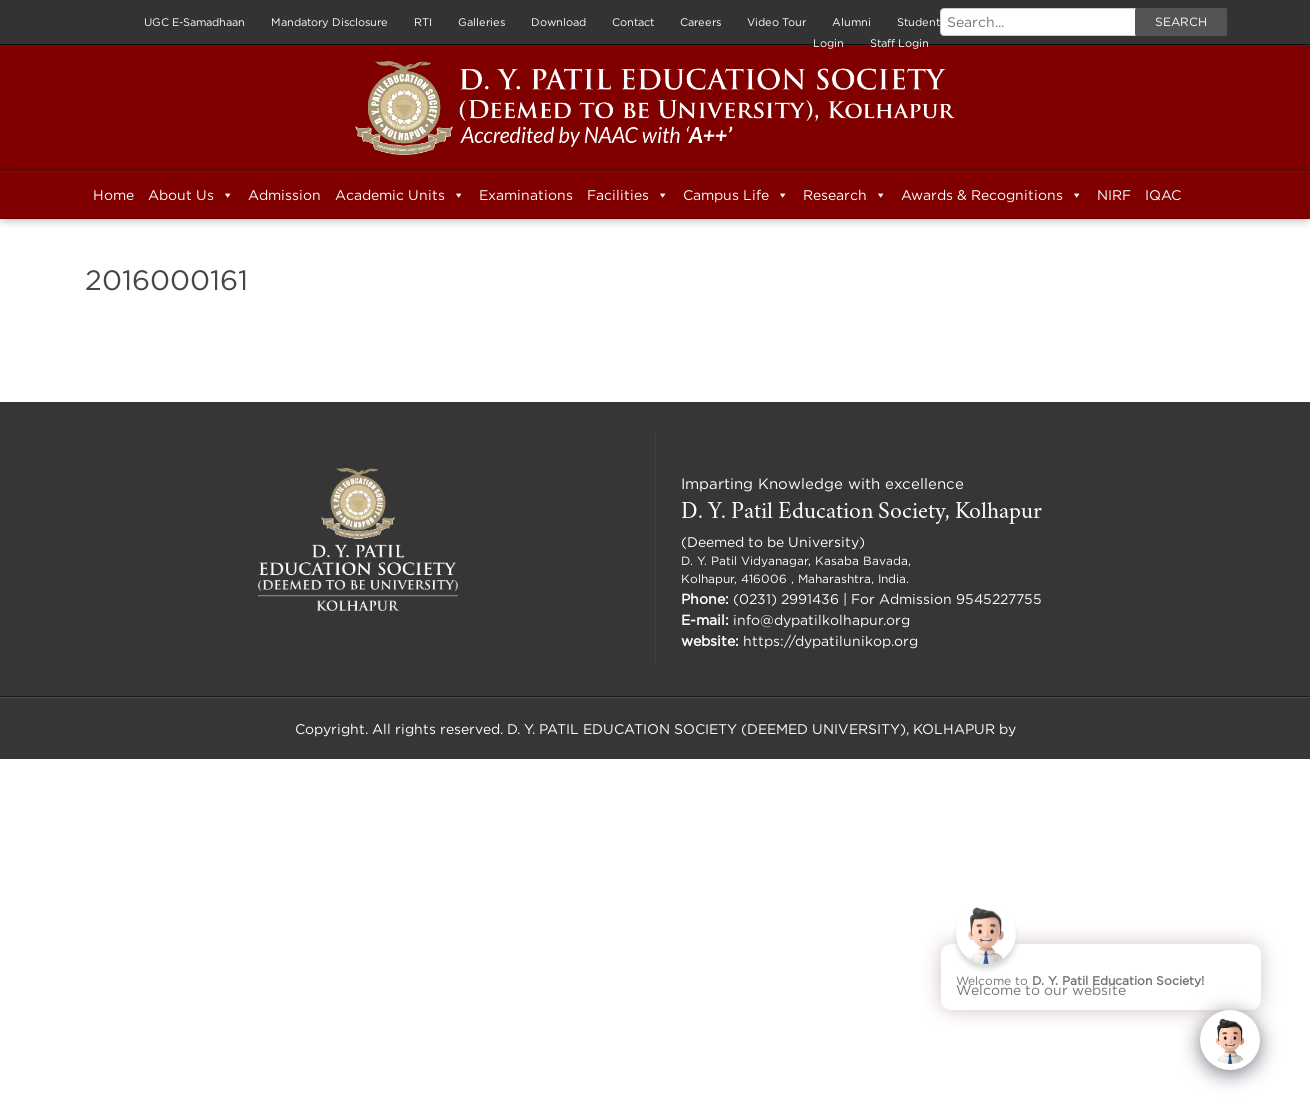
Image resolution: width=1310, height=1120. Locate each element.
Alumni (851, 22)
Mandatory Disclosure (329, 22)
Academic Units (400, 195)
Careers (700, 22)
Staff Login (899, 43)
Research (845, 195)
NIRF (1114, 194)
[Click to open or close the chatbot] (1230, 1040)
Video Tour (776, 22)
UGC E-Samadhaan (194, 22)
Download (558, 22)
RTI (423, 22)
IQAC (1163, 194)
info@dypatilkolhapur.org (821, 619)
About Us (191, 195)
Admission (284, 194)
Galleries (481, 22)
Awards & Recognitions (992, 195)
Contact (633, 22)
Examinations (526, 194)
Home (113, 194)
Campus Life (736, 195)
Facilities (628, 195)
